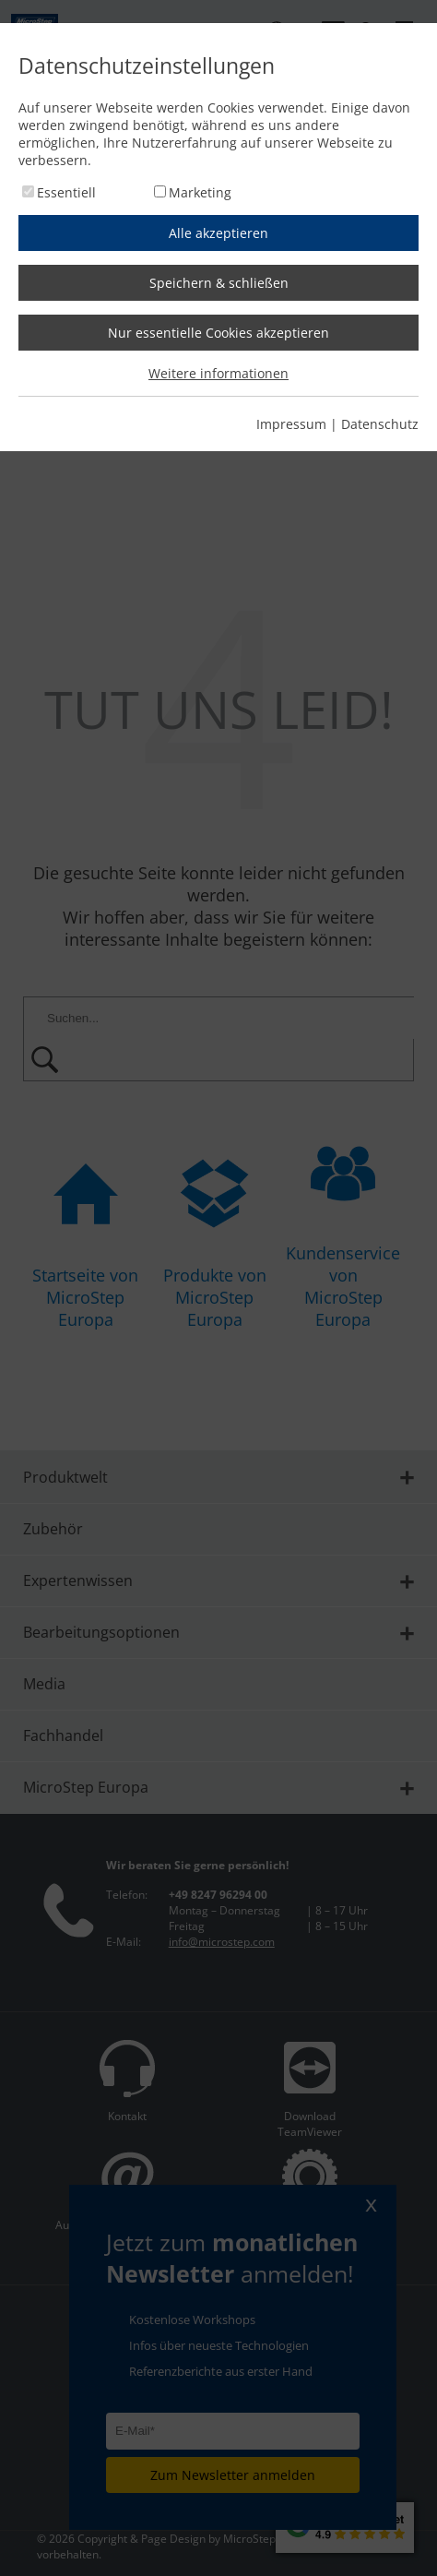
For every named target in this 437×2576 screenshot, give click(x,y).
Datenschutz (380, 424)
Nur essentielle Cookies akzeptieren (218, 332)
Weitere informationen (218, 373)
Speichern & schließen (219, 283)
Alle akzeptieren (218, 233)
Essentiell (66, 192)
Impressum (291, 424)
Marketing (200, 192)
